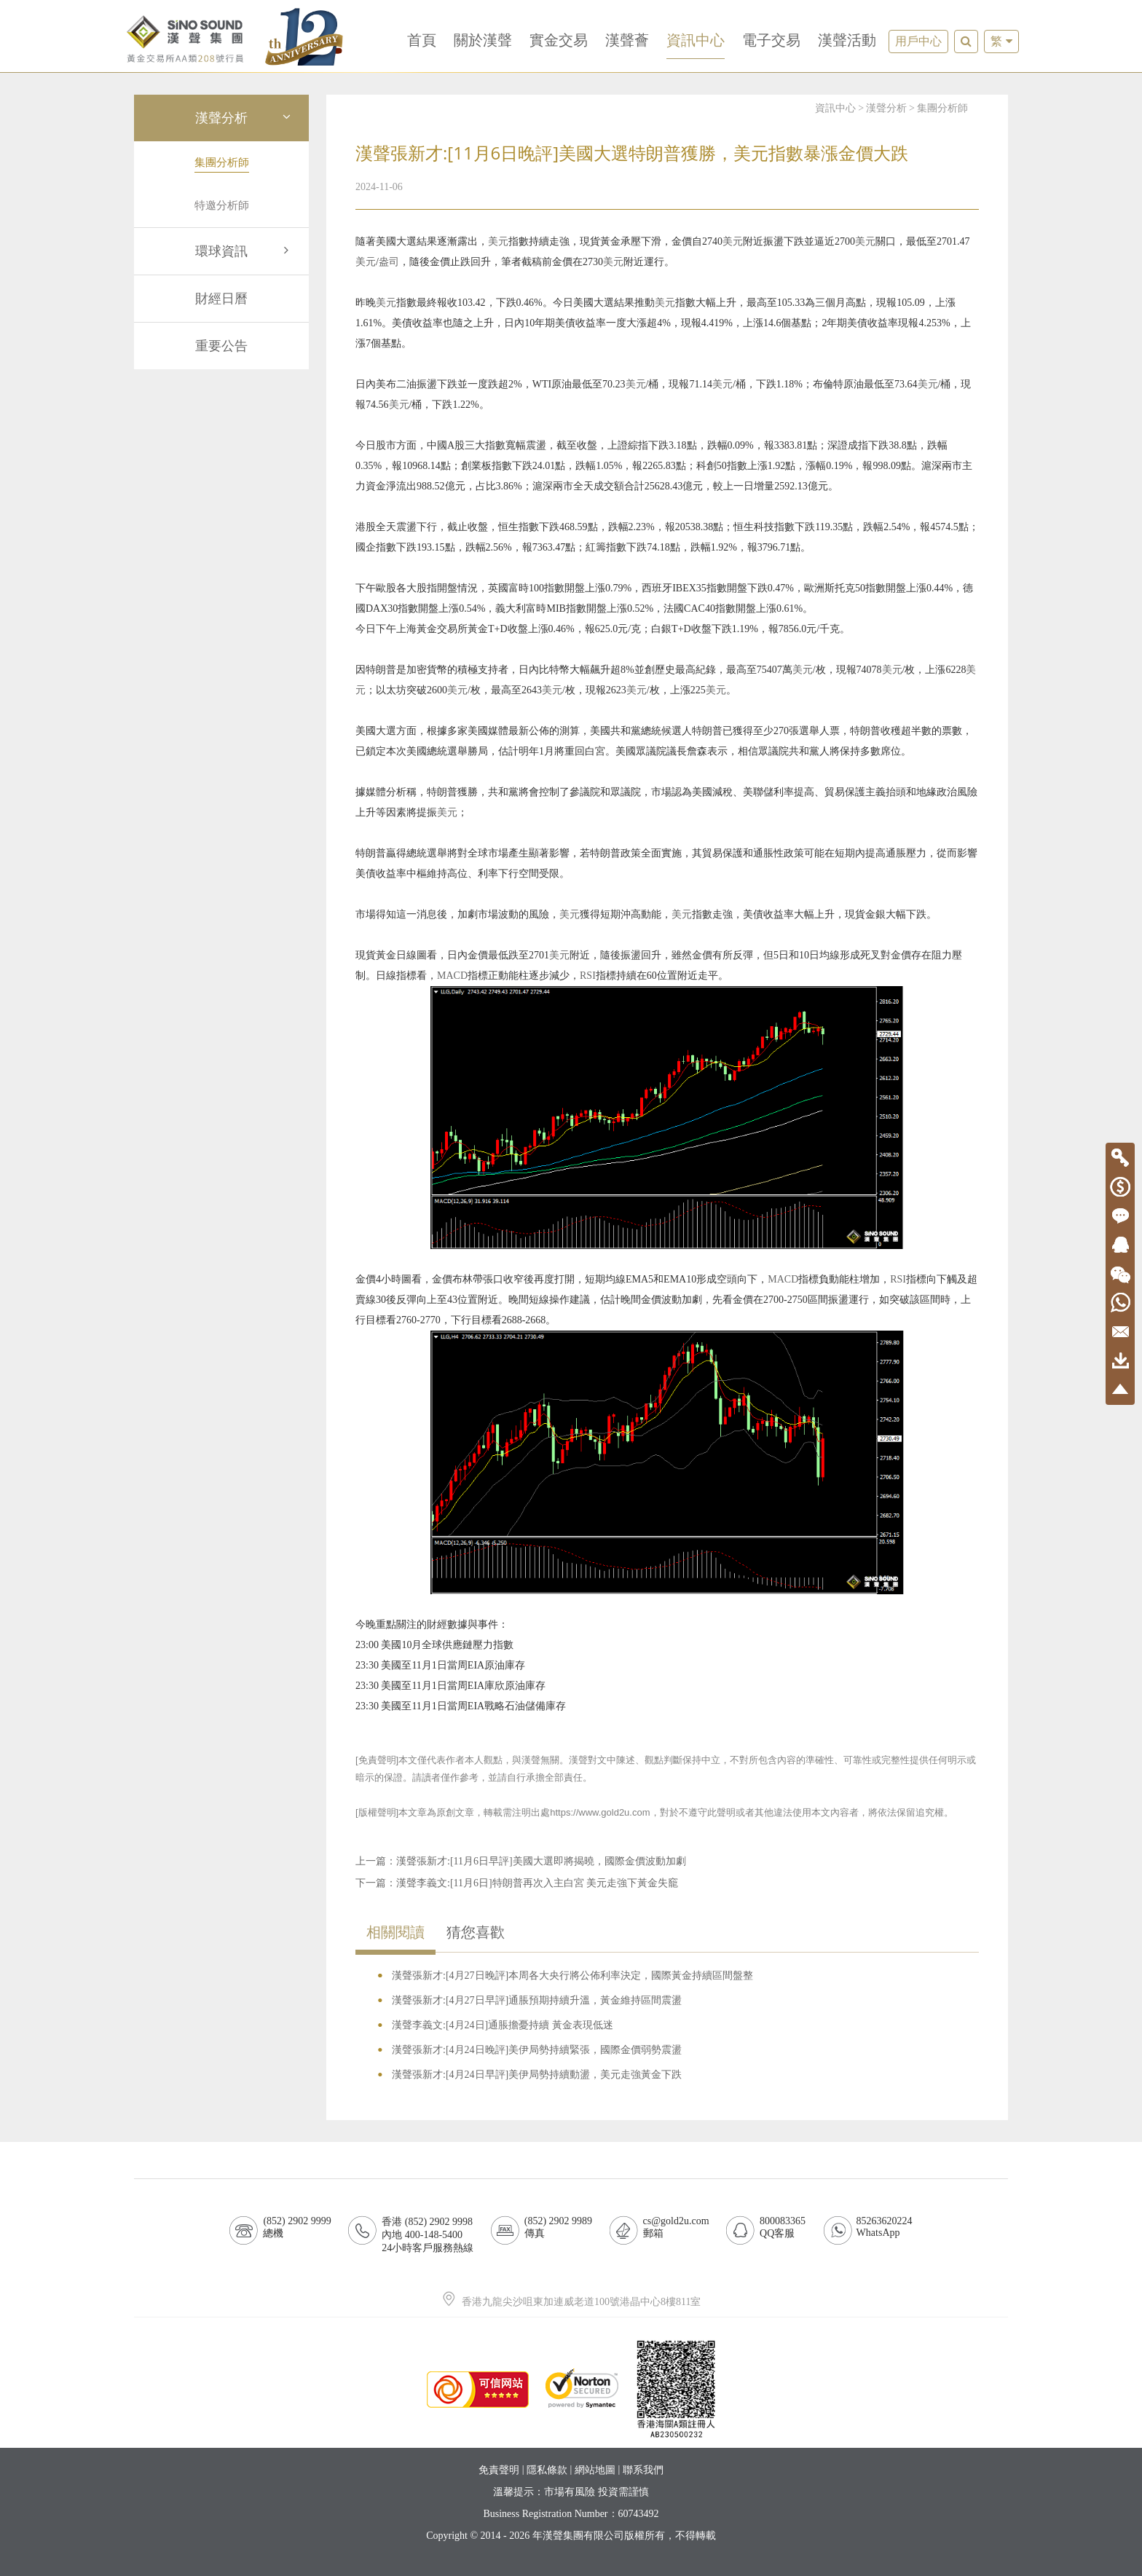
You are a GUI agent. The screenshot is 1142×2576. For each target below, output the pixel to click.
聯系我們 (643, 2470)
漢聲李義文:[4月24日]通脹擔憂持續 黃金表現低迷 (502, 2025)
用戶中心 (918, 41)
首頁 (421, 40)
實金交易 (558, 40)
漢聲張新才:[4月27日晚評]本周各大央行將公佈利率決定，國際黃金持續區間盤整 (572, 1975)
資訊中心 (695, 40)
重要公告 (221, 346)
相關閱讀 (395, 1932)
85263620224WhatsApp (884, 2226)
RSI (588, 975)
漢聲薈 (627, 40)
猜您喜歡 (475, 1932)
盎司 (389, 261)
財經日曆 (221, 298)
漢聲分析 (244, 118)
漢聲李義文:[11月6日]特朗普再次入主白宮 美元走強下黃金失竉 (537, 1883)
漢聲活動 (847, 40)
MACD (452, 975)
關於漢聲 (483, 40)
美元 (498, 241)
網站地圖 (595, 2470)
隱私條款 (547, 2470)
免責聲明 (499, 2470)
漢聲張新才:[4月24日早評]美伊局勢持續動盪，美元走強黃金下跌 (537, 2074)
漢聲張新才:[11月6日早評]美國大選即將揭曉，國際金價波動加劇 (541, 1861)
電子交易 (771, 40)
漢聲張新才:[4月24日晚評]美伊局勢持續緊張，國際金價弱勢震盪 (537, 2049)
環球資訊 (244, 251)
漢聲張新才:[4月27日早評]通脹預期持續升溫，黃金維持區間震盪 (537, 2000)
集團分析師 (942, 108)
